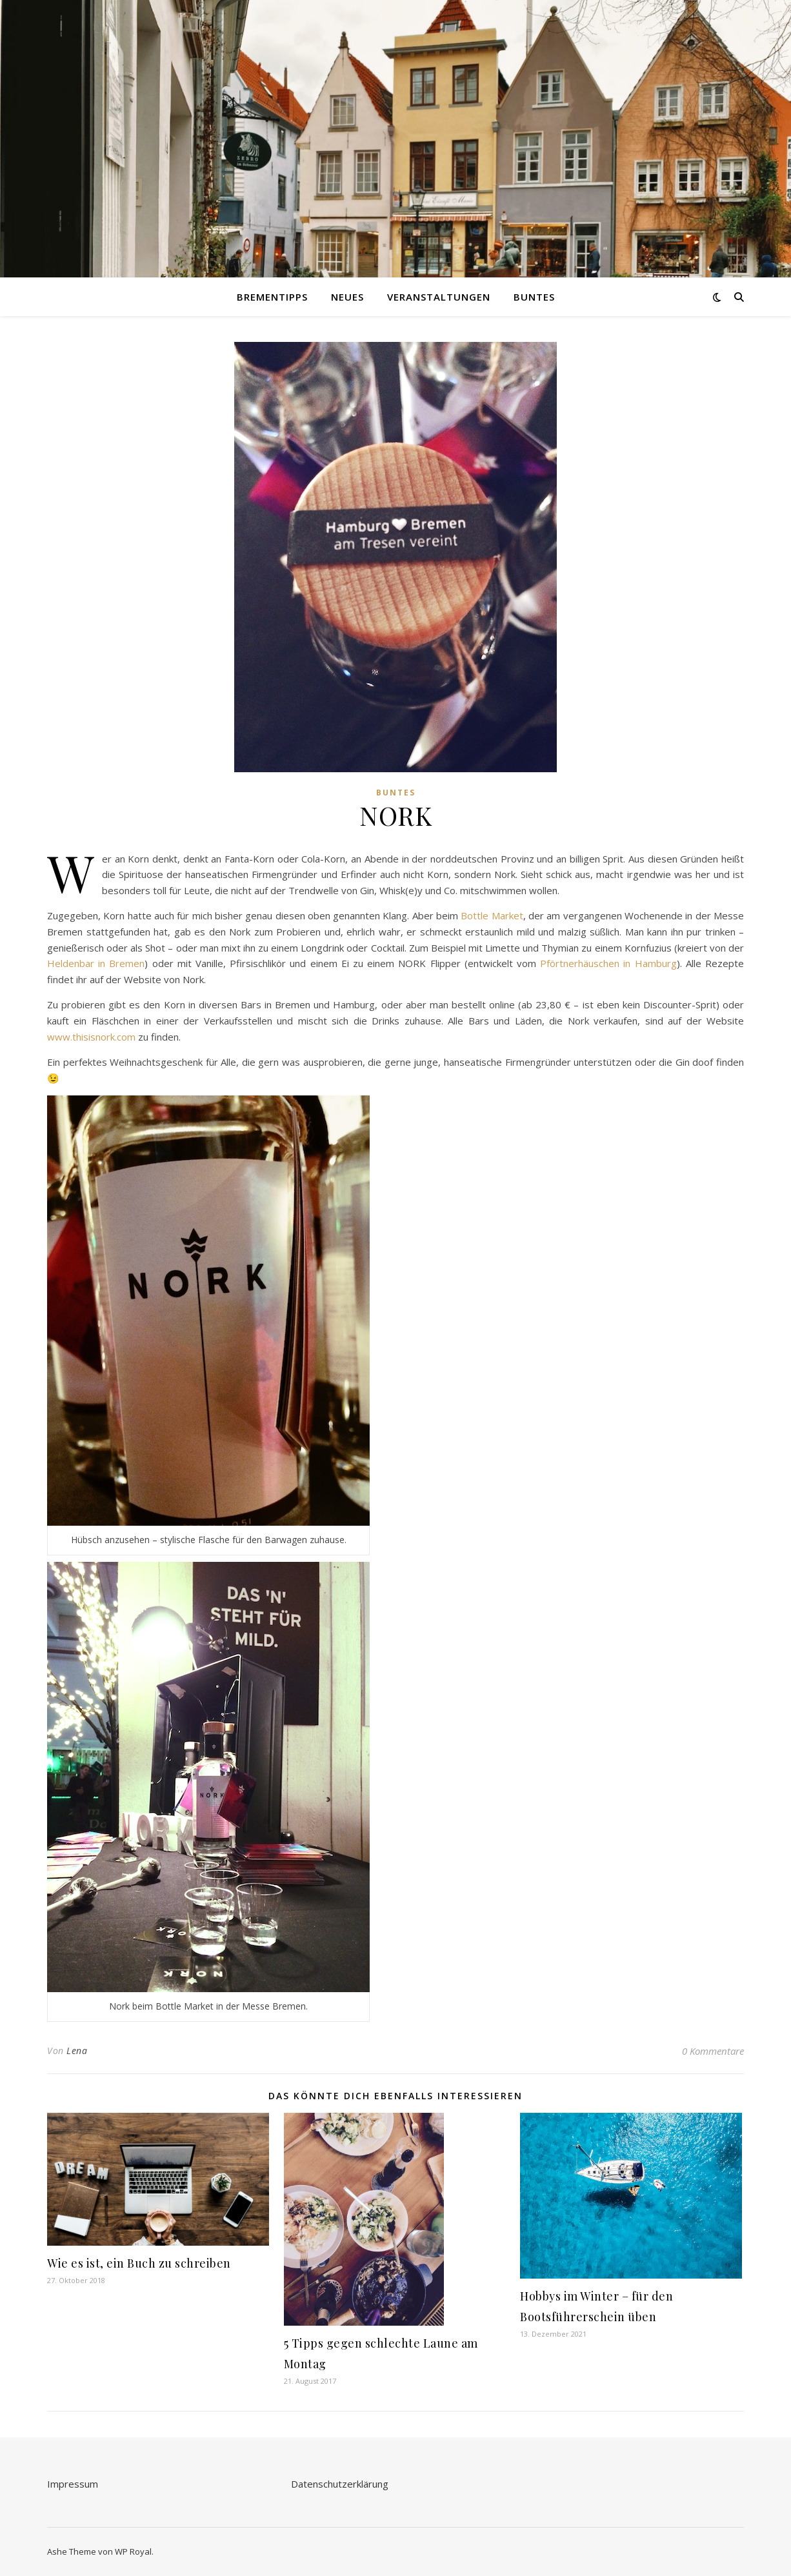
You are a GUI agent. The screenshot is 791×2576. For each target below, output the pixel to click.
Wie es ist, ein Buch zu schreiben (139, 2263)
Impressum (72, 2483)
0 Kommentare (713, 2050)
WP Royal (133, 2551)
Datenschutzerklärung (339, 2483)
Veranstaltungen (438, 296)
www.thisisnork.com (91, 1036)
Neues (347, 296)
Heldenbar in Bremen (96, 963)
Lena (76, 2050)
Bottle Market (492, 915)
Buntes (534, 296)
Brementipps (272, 296)
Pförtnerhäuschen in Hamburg (608, 963)
